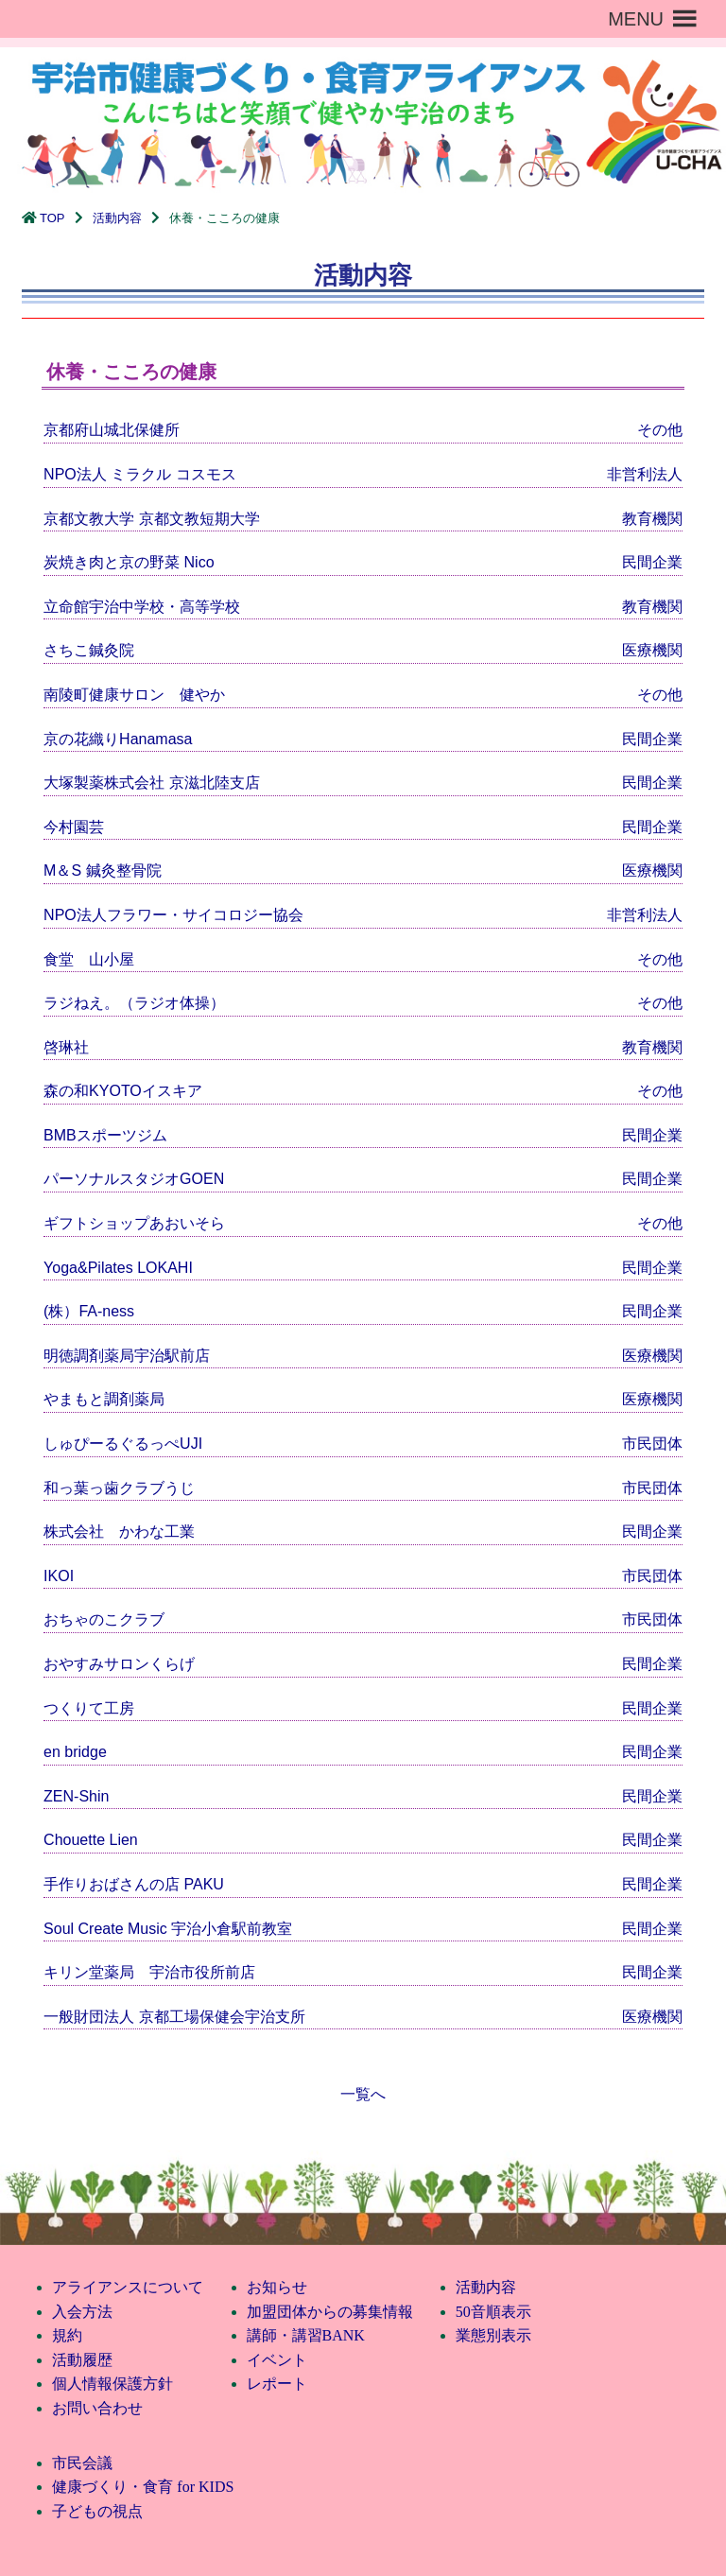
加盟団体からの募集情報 (330, 2312)
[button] (636, 19)
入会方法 (82, 2312)
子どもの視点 (97, 2511)
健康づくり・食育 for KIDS (142, 2487)
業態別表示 (493, 2335)
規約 (67, 2335)
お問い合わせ (97, 2408)
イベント (277, 2360)
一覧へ (363, 2094)
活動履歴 (82, 2360)
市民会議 (82, 2463)
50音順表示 (493, 2312)
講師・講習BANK (306, 2335)
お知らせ (277, 2287)
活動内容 (117, 218)
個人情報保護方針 (112, 2384)
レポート (277, 2384)
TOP (52, 218)
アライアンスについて (127, 2287)
